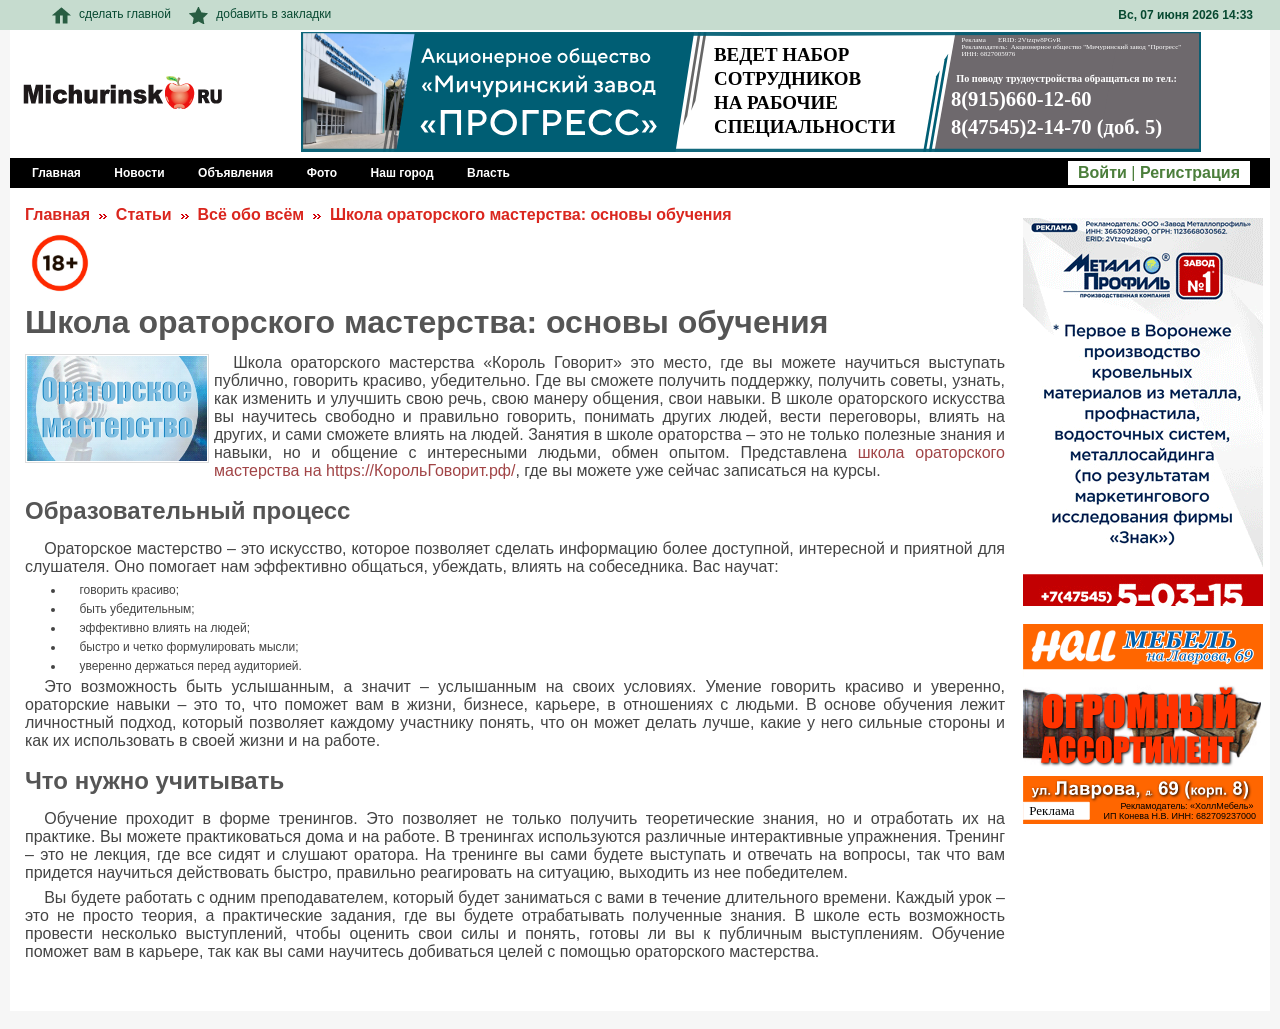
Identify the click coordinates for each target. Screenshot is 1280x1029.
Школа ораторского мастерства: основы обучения (531, 214)
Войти (1102, 172)
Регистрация (1190, 172)
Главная (57, 214)
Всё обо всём (250, 214)
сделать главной (111, 14)
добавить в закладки (260, 14)
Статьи (144, 214)
